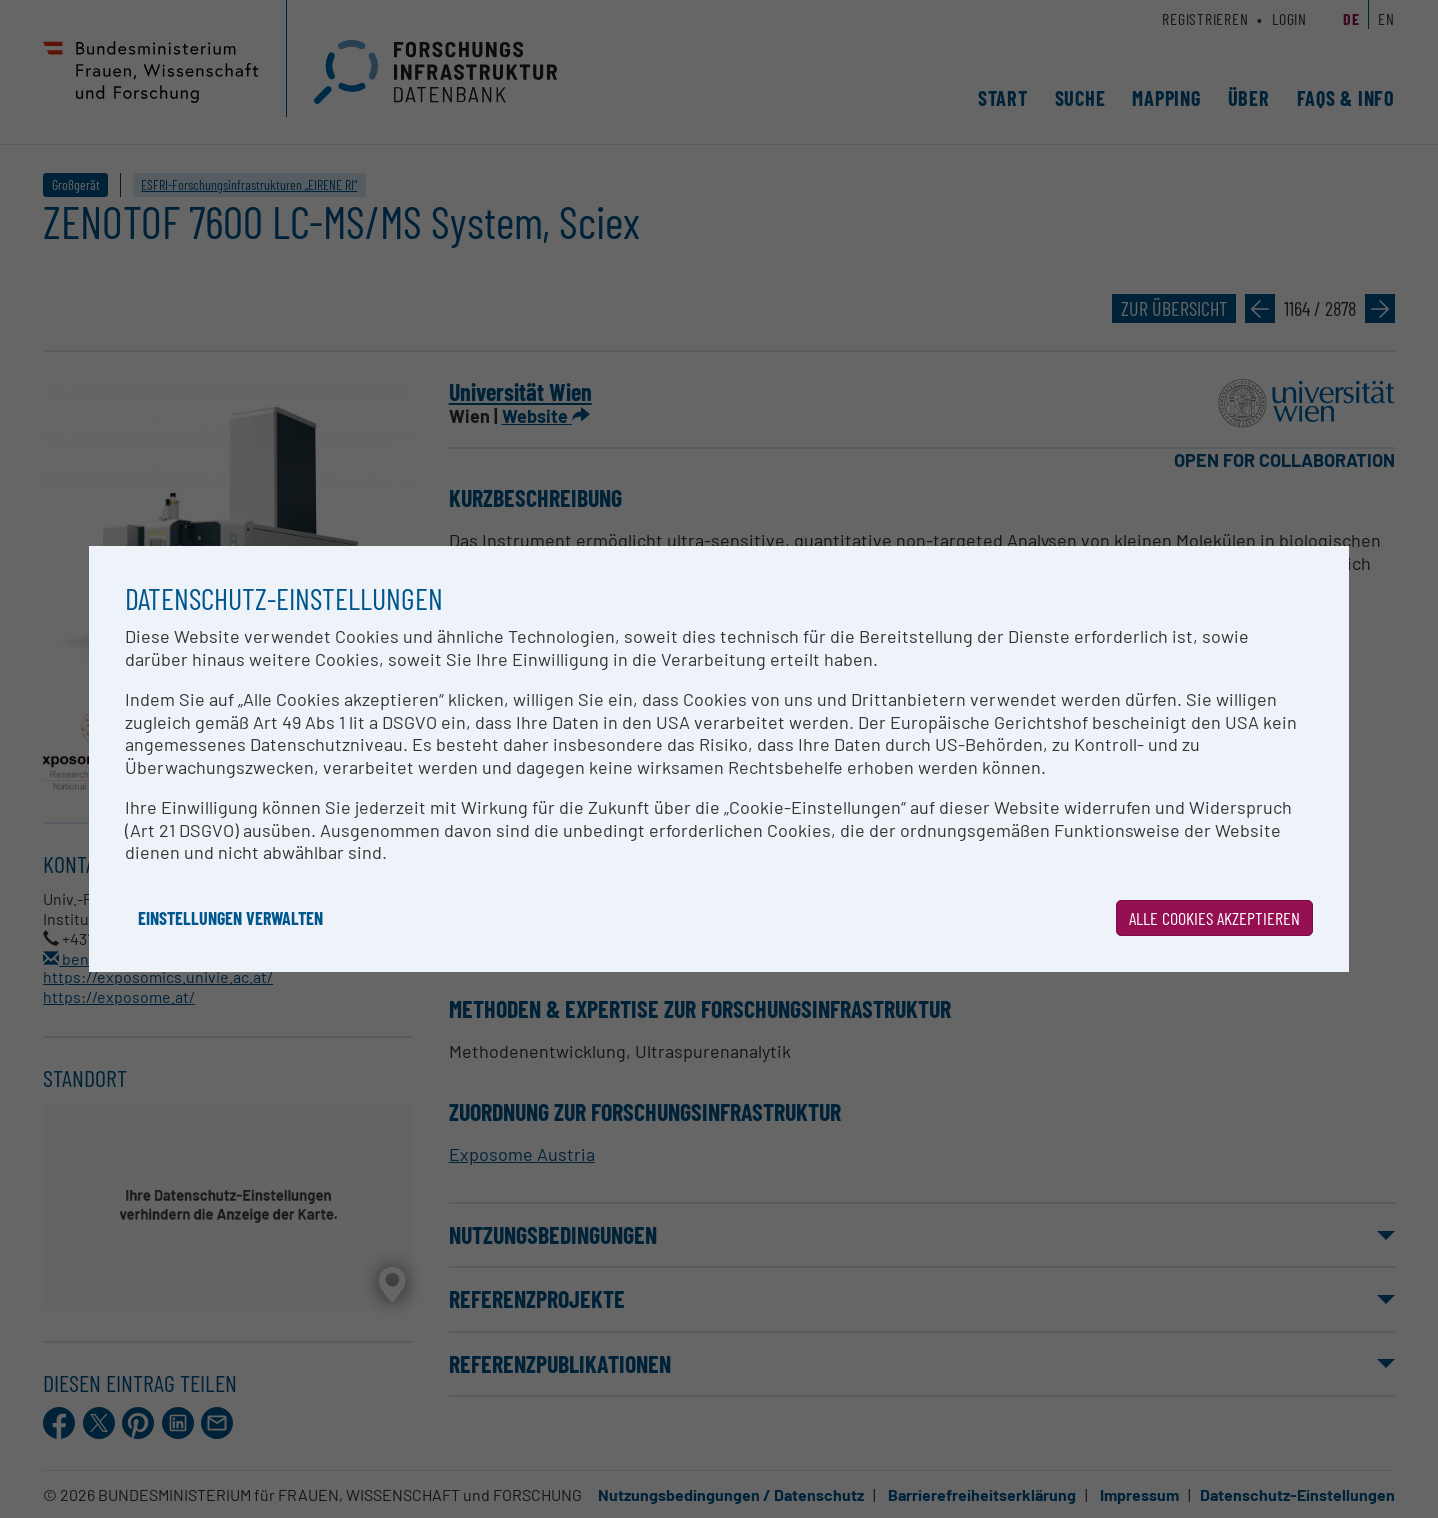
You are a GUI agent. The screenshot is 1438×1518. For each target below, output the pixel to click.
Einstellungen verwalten (230, 918)
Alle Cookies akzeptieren (1214, 918)
